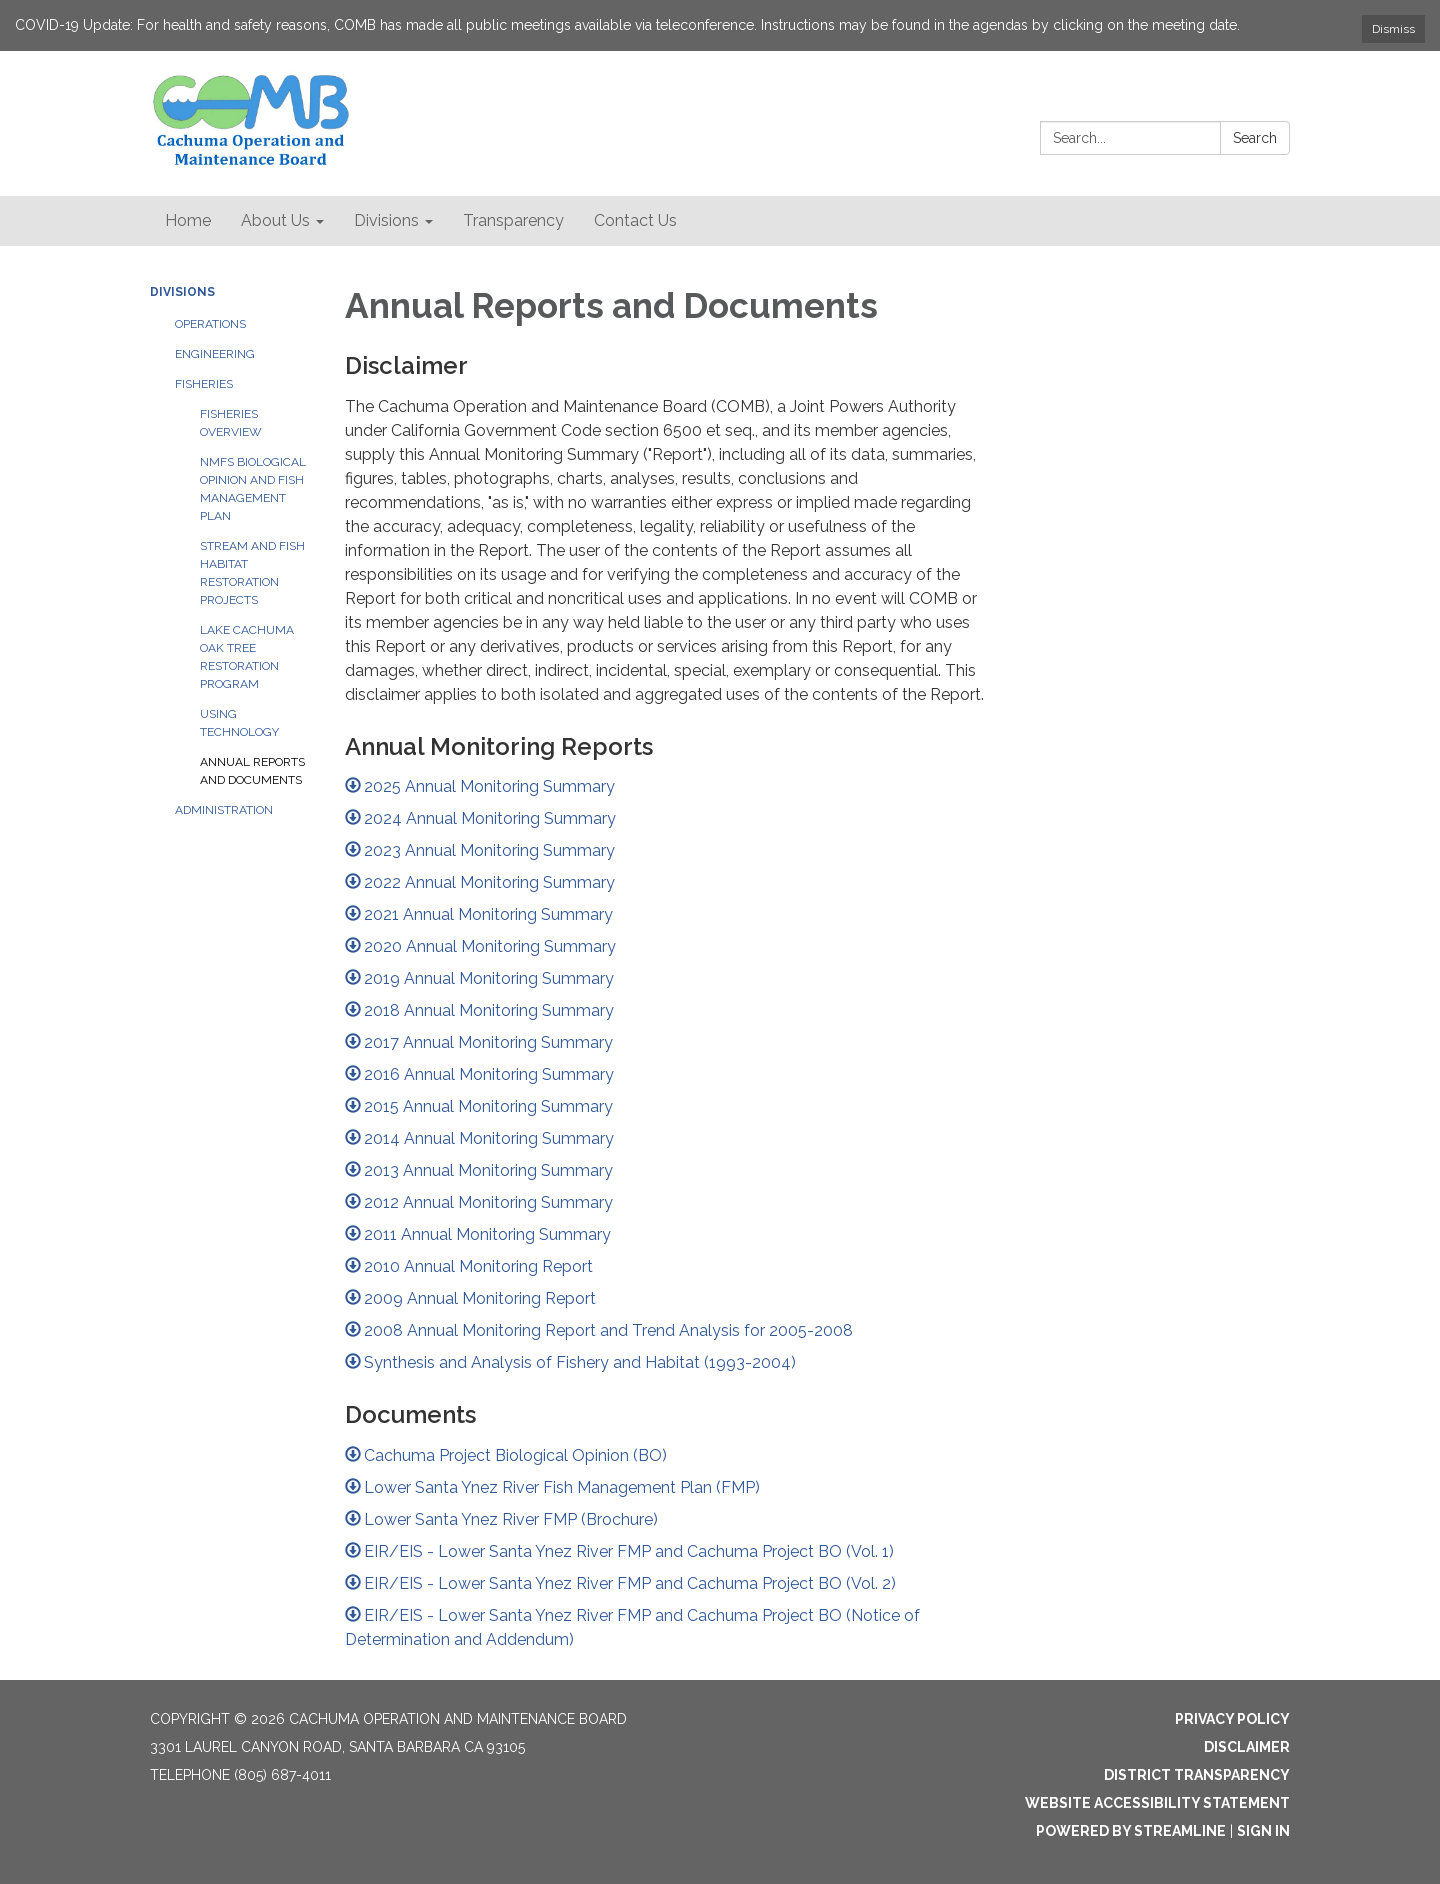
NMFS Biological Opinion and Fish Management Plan (253, 489)
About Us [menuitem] (275, 220)
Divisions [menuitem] (386, 220)
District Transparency (1197, 1775)
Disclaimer (1247, 1747)
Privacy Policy (1232, 1719)
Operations (210, 324)
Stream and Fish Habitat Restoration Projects (252, 573)
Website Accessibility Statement (1157, 1803)
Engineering (215, 354)
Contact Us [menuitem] (635, 220)
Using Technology (239, 723)
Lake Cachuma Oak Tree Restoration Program (247, 657)
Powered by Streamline (1131, 1831)
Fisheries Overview (231, 423)
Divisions (182, 292)
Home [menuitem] (188, 220)
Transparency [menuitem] (513, 220)
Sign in (1263, 1831)
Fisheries (204, 384)
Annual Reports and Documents (252, 771)
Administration (224, 810)
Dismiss (1393, 29)
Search (1255, 138)
